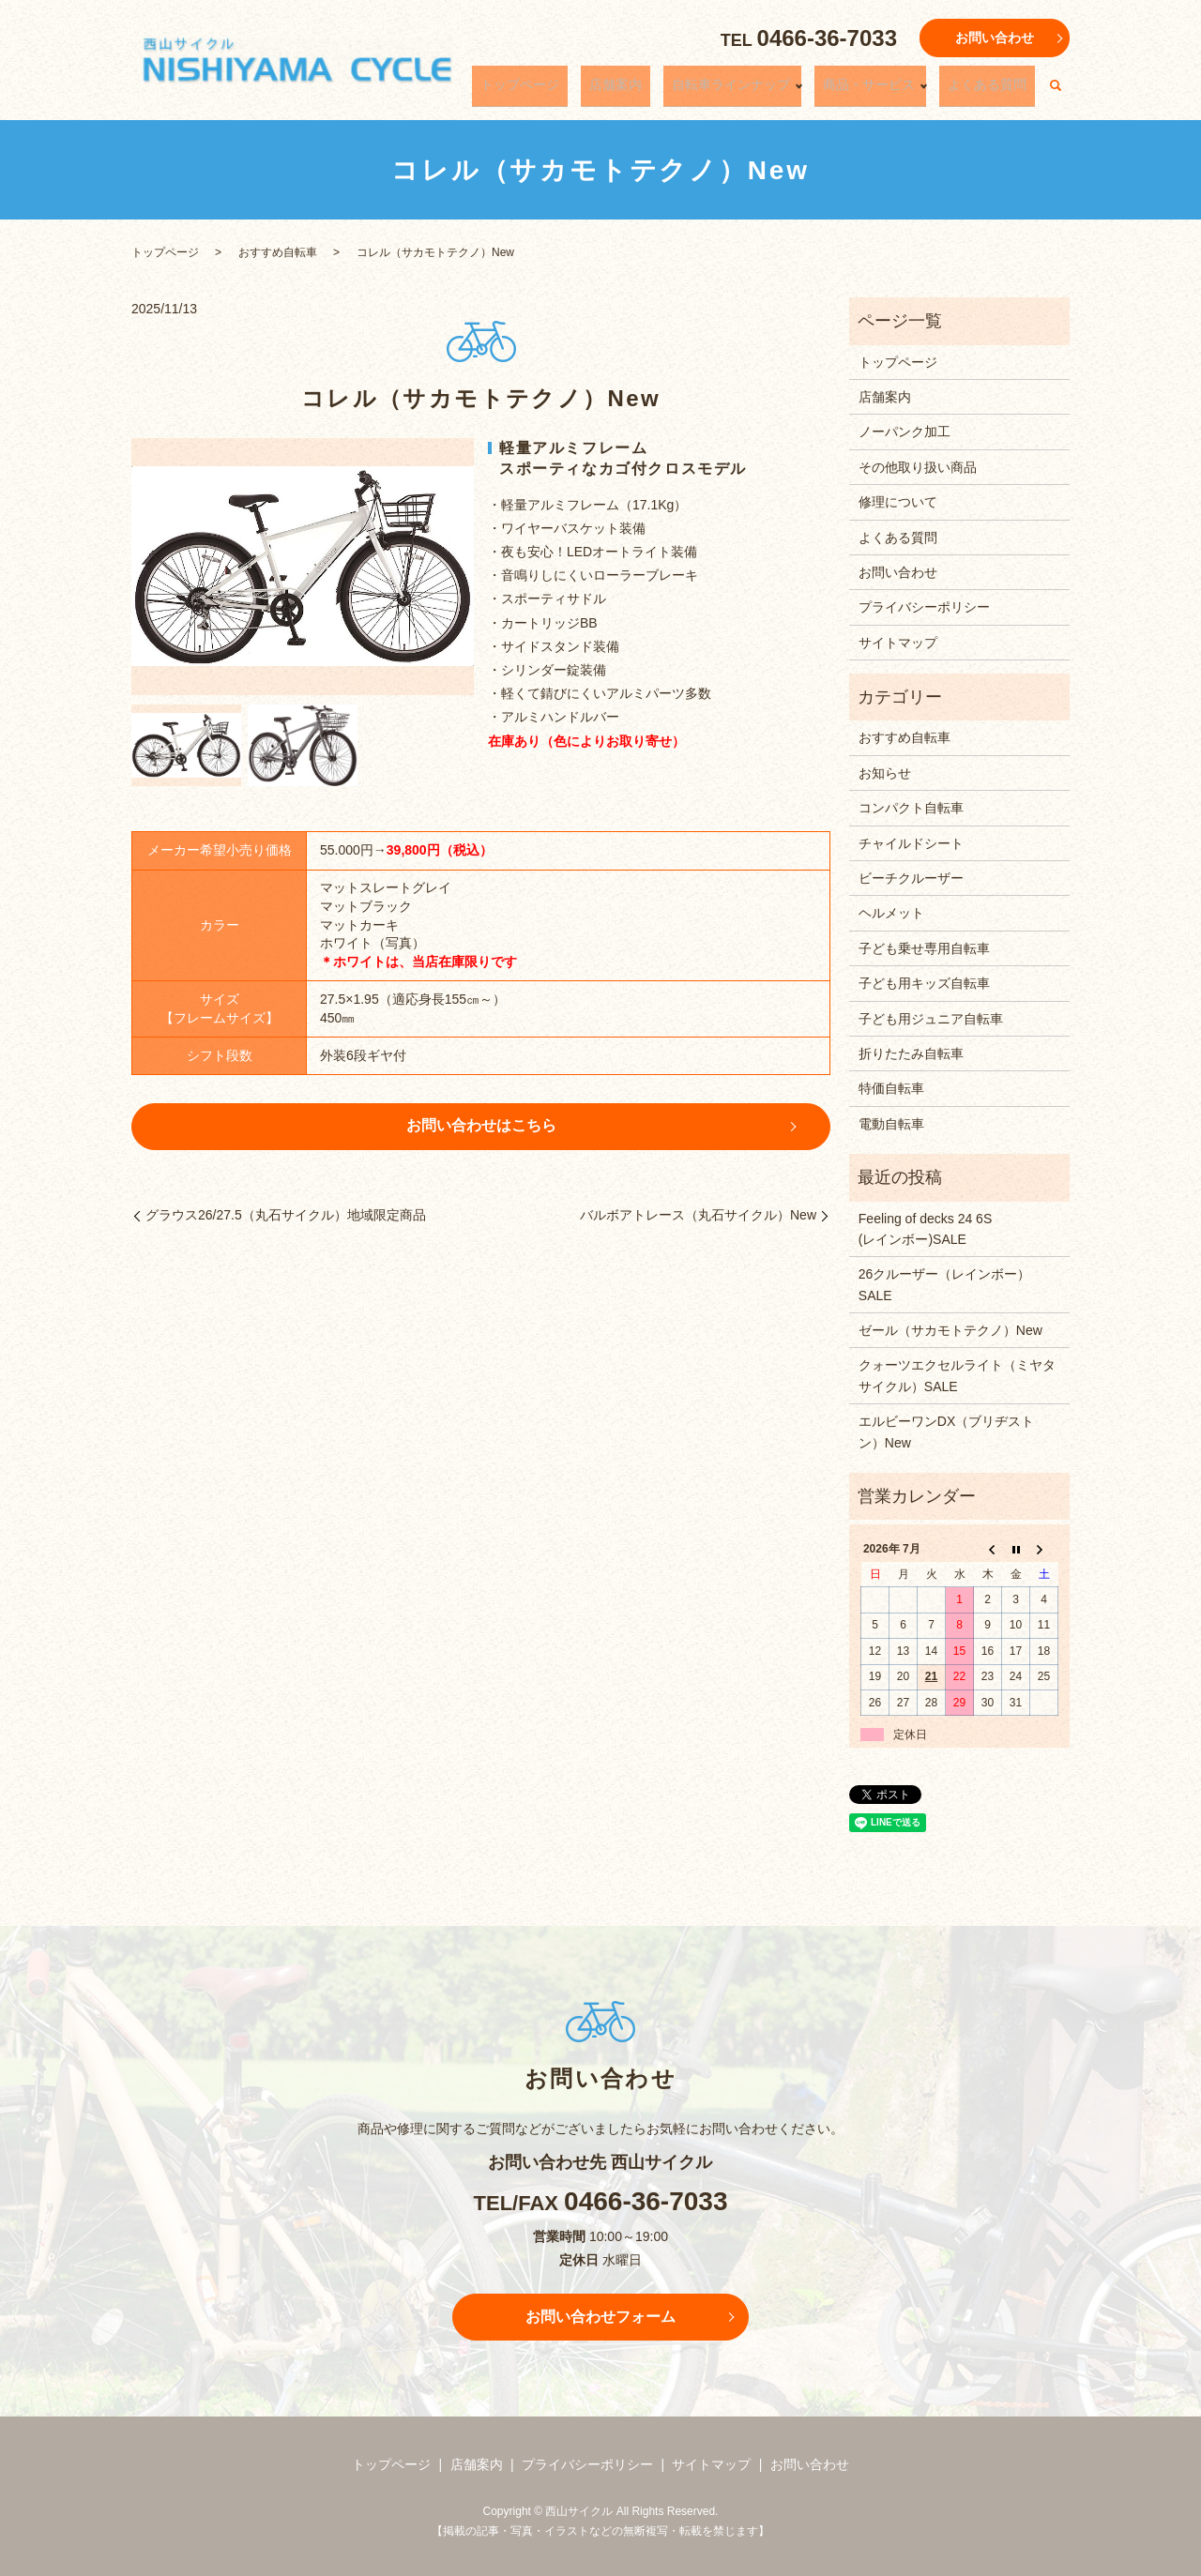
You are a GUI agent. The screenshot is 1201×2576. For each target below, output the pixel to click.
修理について (898, 501)
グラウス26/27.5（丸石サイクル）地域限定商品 (285, 1214)
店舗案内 (667, 90)
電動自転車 (891, 1123)
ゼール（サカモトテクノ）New (950, 1330)
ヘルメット (891, 912)
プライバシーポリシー (924, 606)
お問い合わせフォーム (600, 2317)
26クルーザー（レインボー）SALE (945, 1284)
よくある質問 (995, 90)
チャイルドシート (911, 843)
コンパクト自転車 (911, 807)
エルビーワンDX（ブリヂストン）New (946, 1431)
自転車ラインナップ (766, 90)
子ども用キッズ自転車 (924, 983)
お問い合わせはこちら (481, 1125)
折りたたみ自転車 (911, 1053)
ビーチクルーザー (911, 878)
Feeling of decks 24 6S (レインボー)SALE (959, 1229)
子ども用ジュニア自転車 (931, 1018)
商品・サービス (890, 90)
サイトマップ (898, 642)
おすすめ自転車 (277, 252)
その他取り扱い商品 (918, 467)
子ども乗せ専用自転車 (924, 948)
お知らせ (885, 772)
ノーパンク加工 (904, 431)
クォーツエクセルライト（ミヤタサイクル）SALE (957, 1375)
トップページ (588, 90)
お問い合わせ (994, 37)
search (1055, 92)
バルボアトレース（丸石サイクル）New (698, 1214)
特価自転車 (891, 1088)
